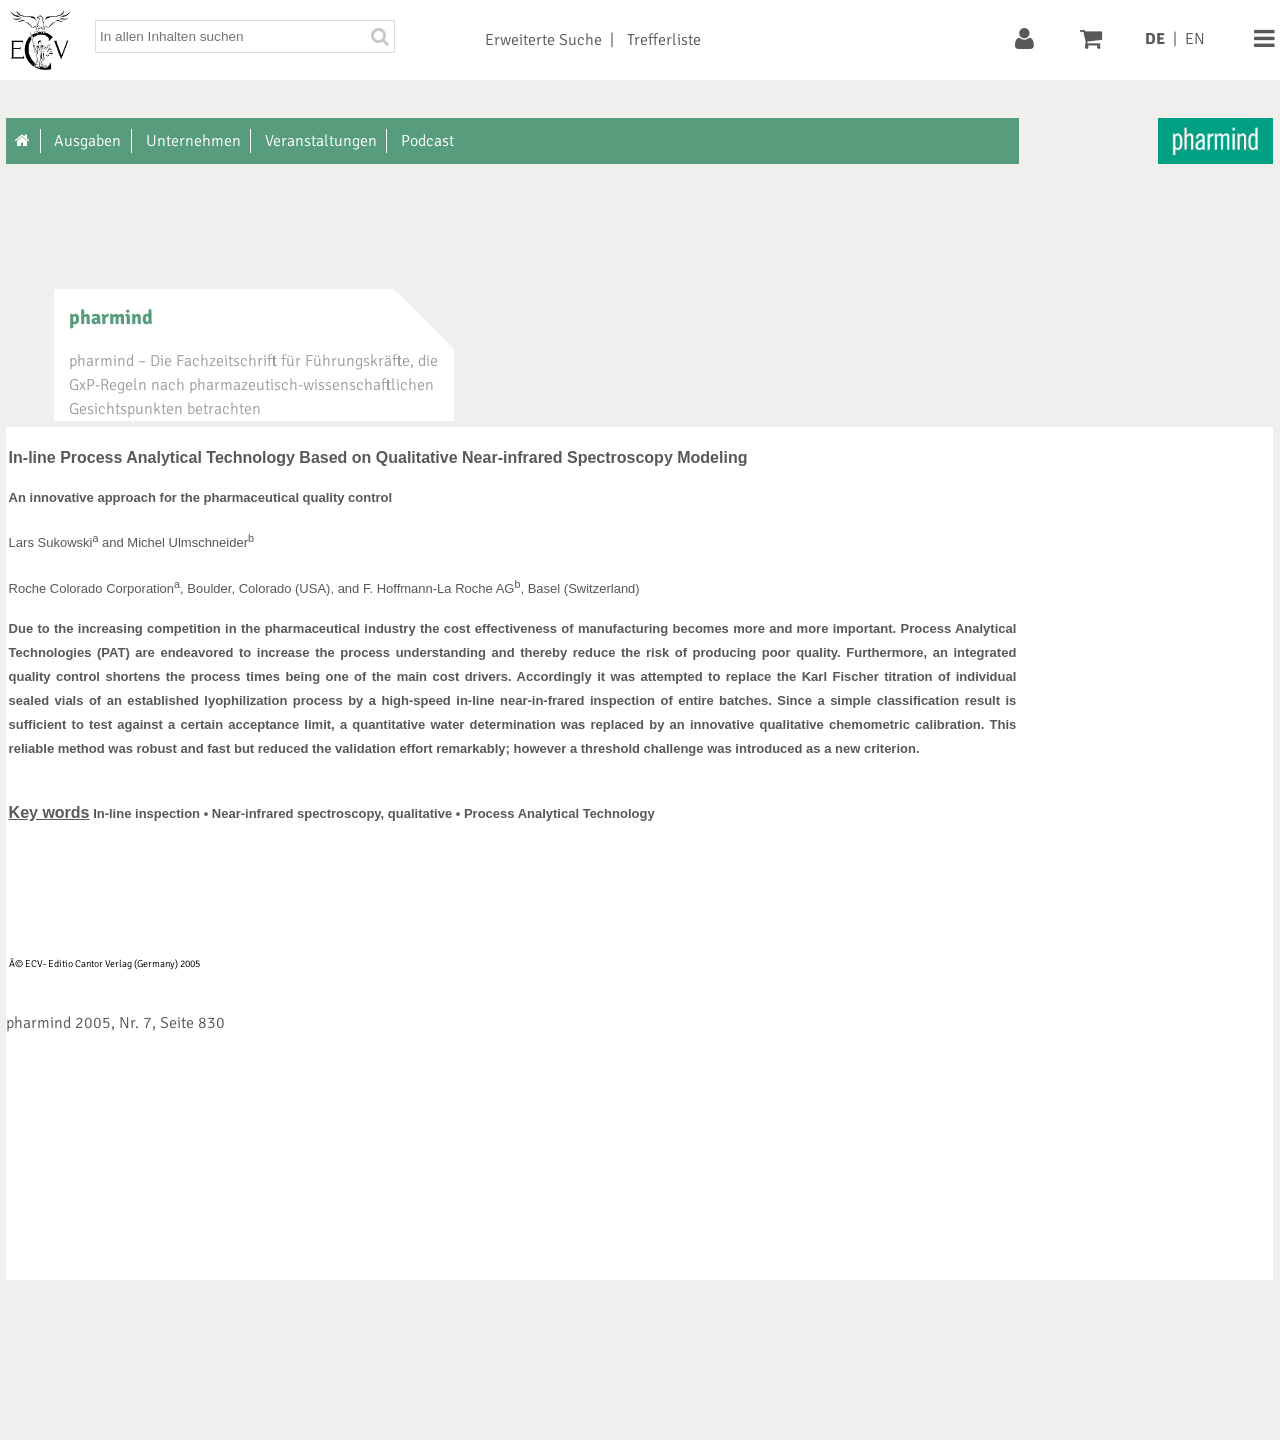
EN (1195, 39)
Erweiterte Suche (543, 40)
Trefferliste (664, 40)
